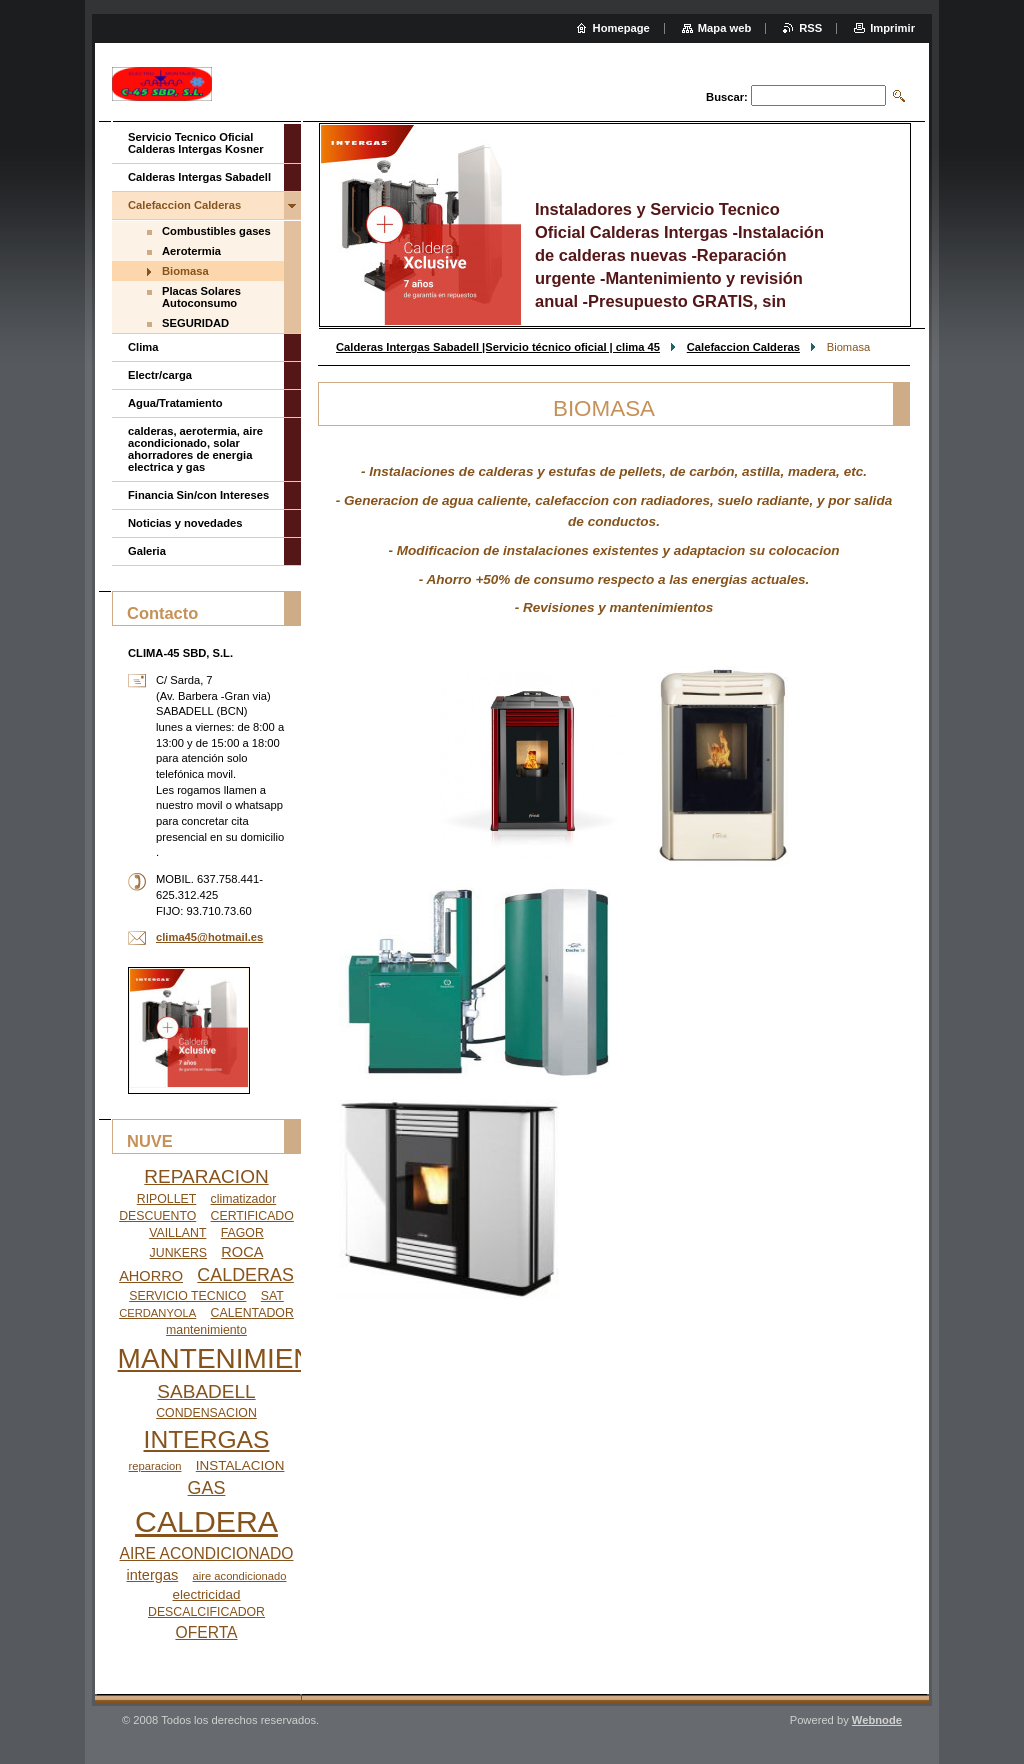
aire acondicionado (240, 1576)
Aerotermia (191, 251)
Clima (143, 347)
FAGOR (242, 1233)
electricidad (207, 1594)
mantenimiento (206, 1330)
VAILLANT (177, 1233)
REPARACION (206, 1176)
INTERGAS (207, 1439)
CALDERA (206, 1521)
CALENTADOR (252, 1313)
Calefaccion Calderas (743, 347)
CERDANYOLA (157, 1313)
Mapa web (724, 28)
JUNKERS (178, 1253)
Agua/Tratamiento (175, 403)
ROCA (242, 1252)
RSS (810, 28)
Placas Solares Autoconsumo (201, 297)
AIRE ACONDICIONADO (207, 1553)
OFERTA (206, 1632)
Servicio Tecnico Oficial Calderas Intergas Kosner (196, 143)
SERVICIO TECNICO (187, 1296)
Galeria (147, 551)
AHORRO (151, 1276)
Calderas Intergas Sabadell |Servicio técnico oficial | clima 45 (498, 347)
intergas (153, 1575)
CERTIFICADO (252, 1216)
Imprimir (892, 28)
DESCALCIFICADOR (206, 1612)
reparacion (155, 1466)
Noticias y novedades (185, 523)
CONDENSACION (206, 1413)
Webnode (877, 1720)
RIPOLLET (167, 1199)
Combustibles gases (216, 231)
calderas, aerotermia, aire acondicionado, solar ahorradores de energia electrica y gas (195, 449)
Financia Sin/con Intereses (198, 495)
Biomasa (185, 271)
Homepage (621, 28)
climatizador (244, 1199)
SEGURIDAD (195, 323)
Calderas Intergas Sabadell (199, 177)
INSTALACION (240, 1465)
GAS (207, 1488)
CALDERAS (245, 1275)
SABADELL (206, 1391)
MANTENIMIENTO (235, 1358)
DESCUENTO (157, 1216)
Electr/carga (160, 375)
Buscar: (727, 97)
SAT (272, 1296)
